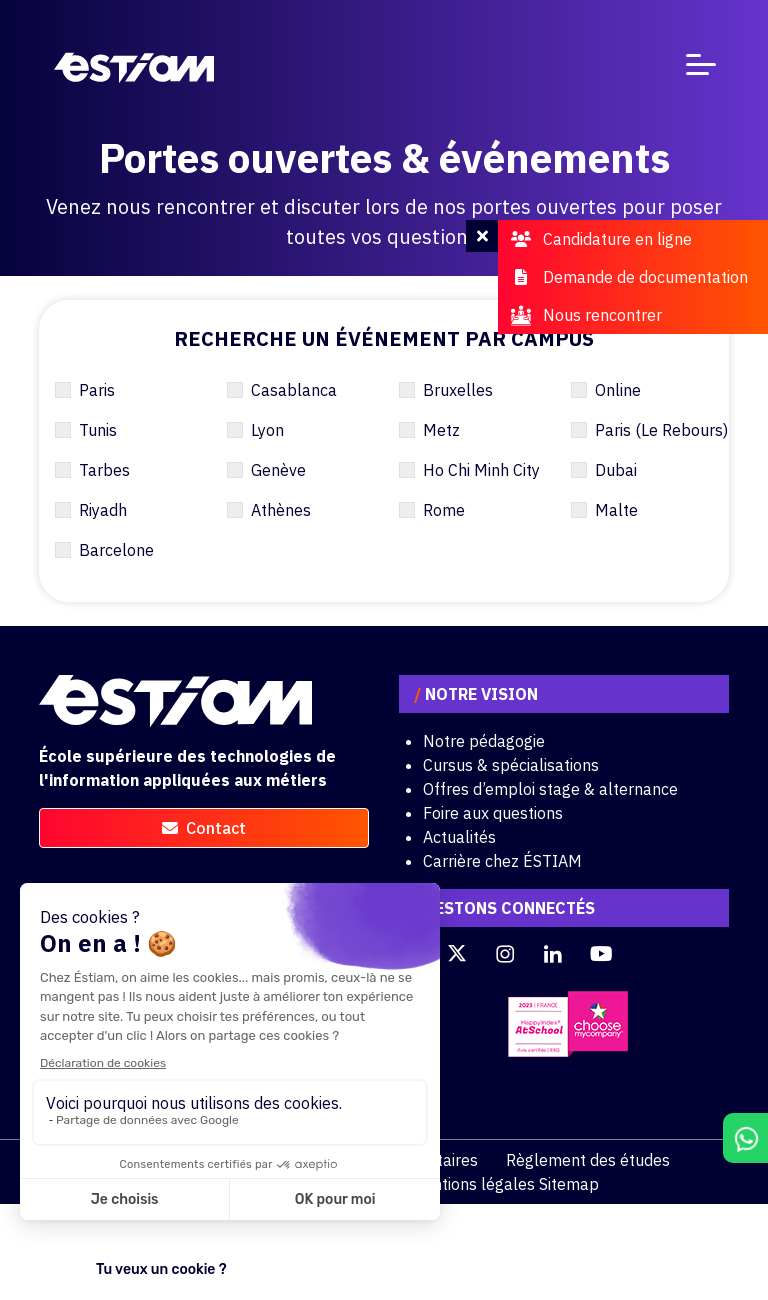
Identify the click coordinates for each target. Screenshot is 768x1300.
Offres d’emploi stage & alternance (550, 789)
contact (204, 828)
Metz (441, 430)
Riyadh (103, 510)
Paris (97, 390)
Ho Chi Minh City (481, 470)
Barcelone (116, 550)
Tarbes (104, 470)
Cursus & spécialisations (511, 765)
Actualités (459, 837)
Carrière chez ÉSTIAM (502, 861)
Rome (444, 510)
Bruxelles (458, 390)
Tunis (98, 430)
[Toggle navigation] (701, 68)
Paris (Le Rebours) (661, 430)
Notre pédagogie (484, 741)
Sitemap (569, 1184)
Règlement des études (588, 1160)
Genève (278, 470)
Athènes (281, 510)
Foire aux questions (493, 813)
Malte (616, 510)
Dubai (616, 470)
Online (618, 390)
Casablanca (294, 390)
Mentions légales (472, 1184)
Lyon (267, 430)
